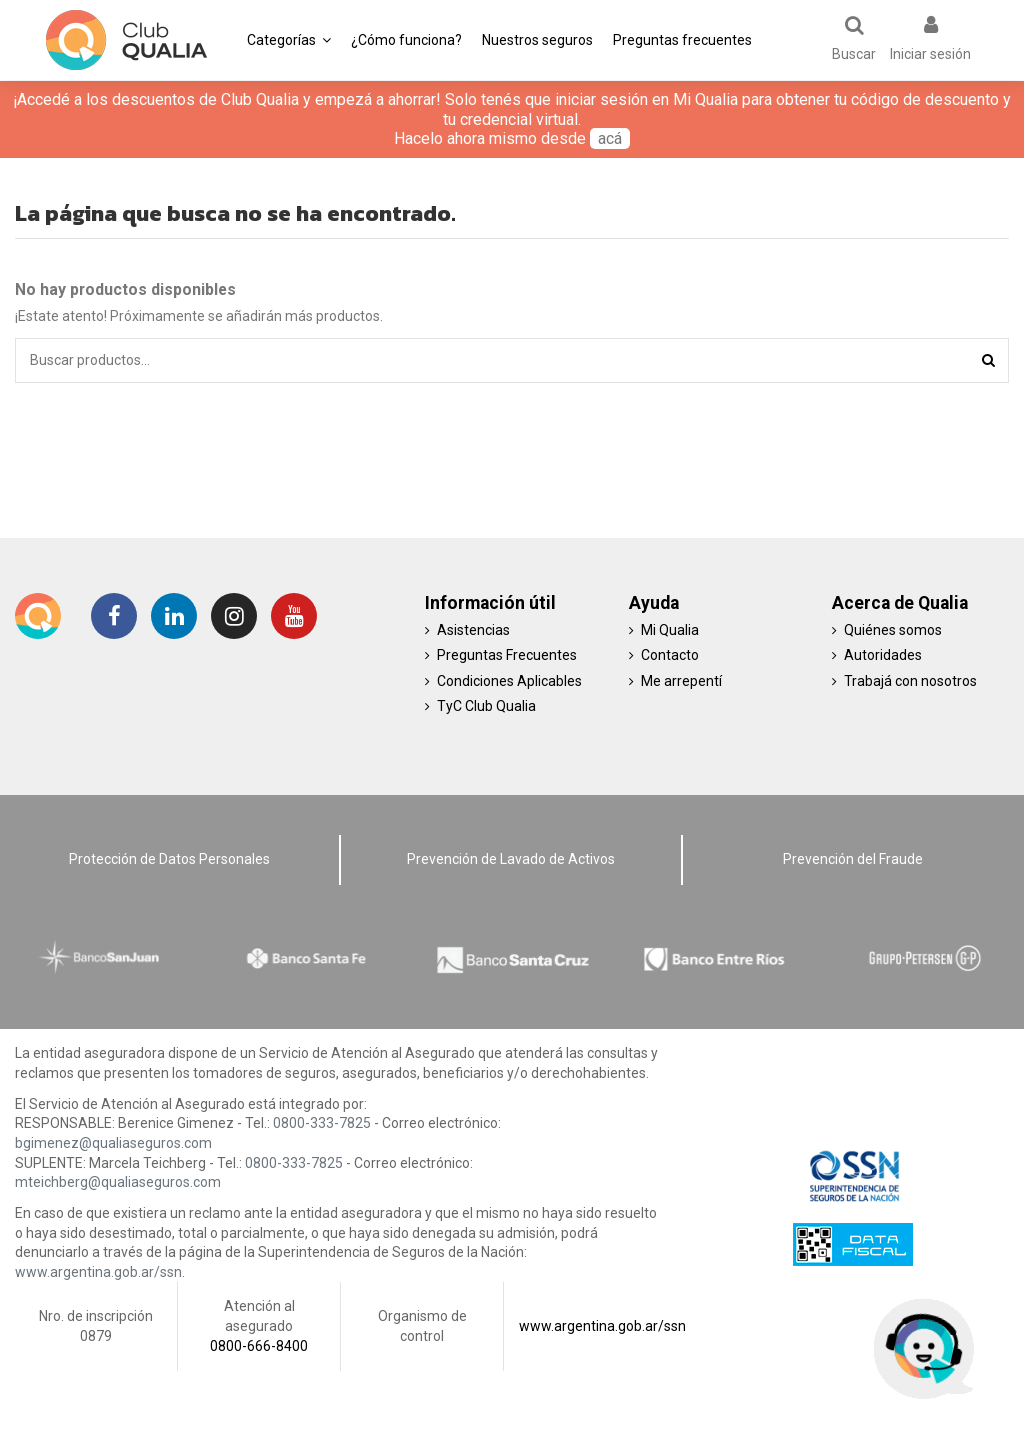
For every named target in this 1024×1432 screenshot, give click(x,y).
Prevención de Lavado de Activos (511, 859)
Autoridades (883, 655)
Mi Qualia (670, 630)
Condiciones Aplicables (509, 681)
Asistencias (473, 630)
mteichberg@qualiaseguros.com (118, 1182)
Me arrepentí (681, 681)
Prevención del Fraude (853, 859)
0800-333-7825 (322, 1123)
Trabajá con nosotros (910, 681)
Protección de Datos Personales (169, 859)
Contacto (670, 655)
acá (610, 138)
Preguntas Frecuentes (507, 655)
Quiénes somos (893, 630)
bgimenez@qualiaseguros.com (113, 1143)
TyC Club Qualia (486, 706)
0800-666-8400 (259, 1346)
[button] (289, 40)
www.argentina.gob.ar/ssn (98, 1272)
